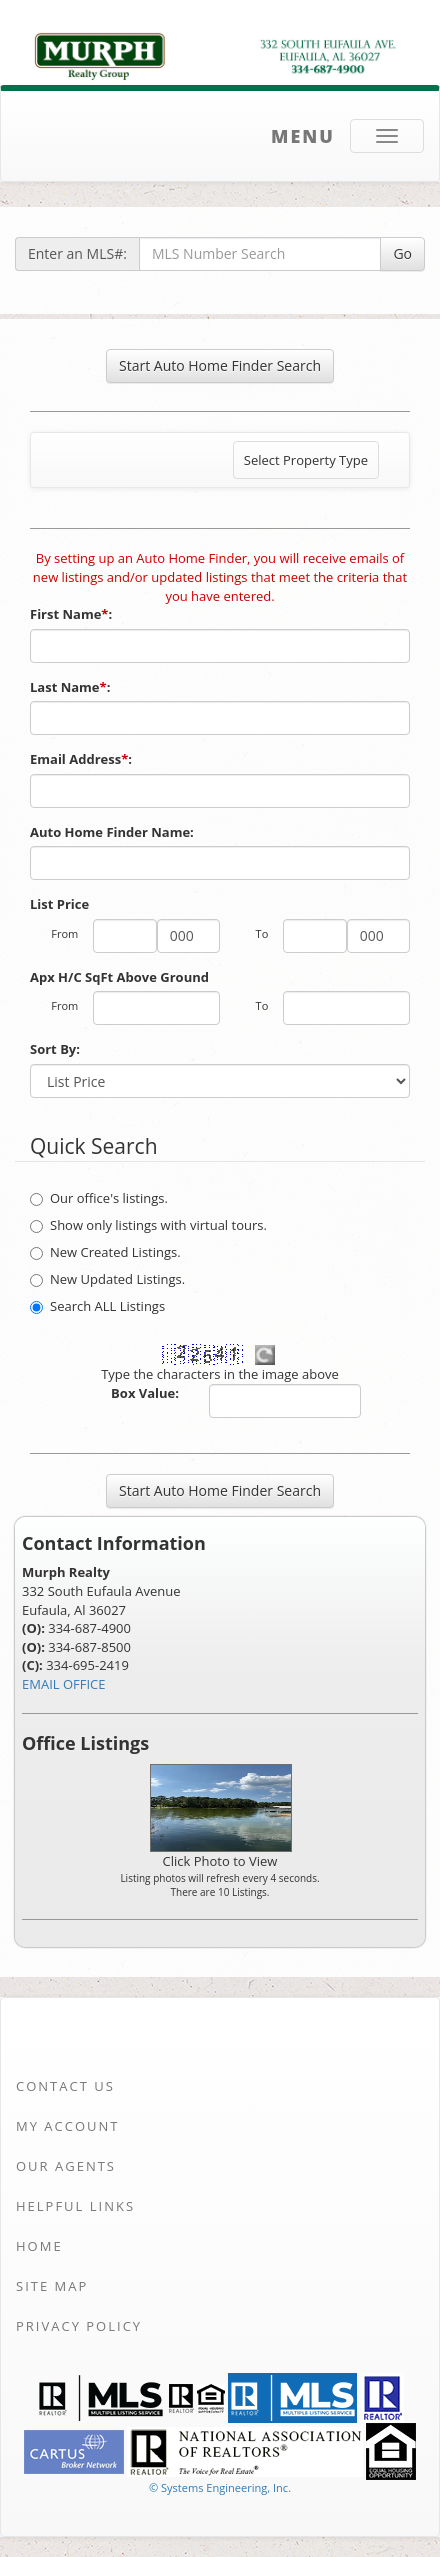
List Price (59, 904)
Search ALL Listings (97, 1306)
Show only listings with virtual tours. (148, 1225)
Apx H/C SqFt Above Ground (119, 977)
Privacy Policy (79, 2326)
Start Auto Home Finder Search (220, 365)
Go (402, 253)
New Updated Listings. (107, 1279)
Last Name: (72, 687)
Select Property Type (305, 465)
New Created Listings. (105, 1252)
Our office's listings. (99, 1198)
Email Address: (82, 759)
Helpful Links (75, 2206)
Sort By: (55, 1049)
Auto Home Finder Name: (113, 832)
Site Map (52, 2286)
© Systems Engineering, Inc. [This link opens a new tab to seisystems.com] (220, 2487)
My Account (67, 2126)
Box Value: (145, 1393)
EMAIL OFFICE (64, 1684)
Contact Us (65, 2086)
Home (39, 2246)
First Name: (73, 614)
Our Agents (66, 2166)
